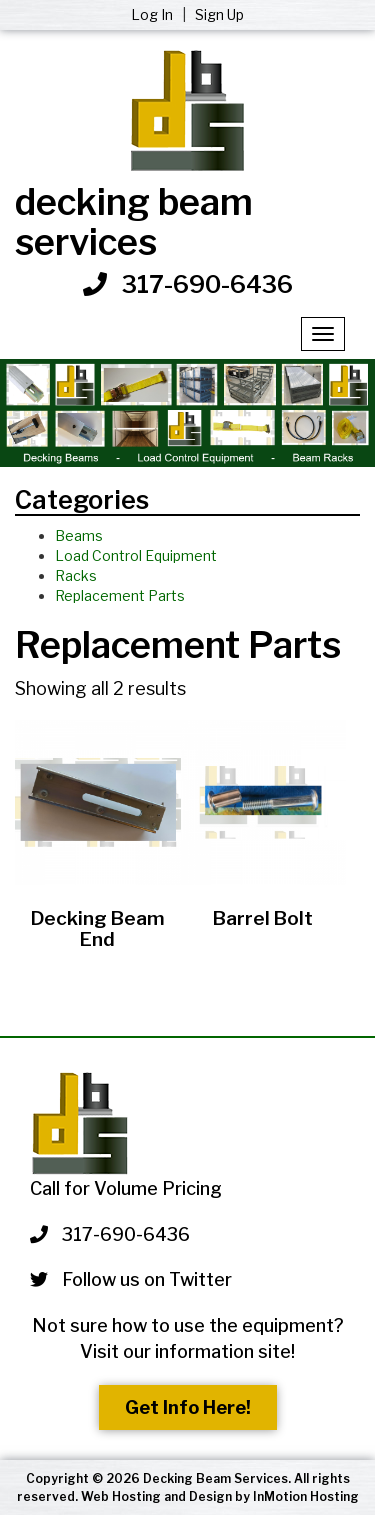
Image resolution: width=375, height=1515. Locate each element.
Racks (76, 575)
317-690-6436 (207, 284)
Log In (153, 14)
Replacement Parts (120, 595)
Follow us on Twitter (131, 1279)
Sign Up (219, 14)
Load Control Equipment (136, 555)
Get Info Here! (188, 1407)
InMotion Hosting (306, 1496)
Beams (79, 535)
